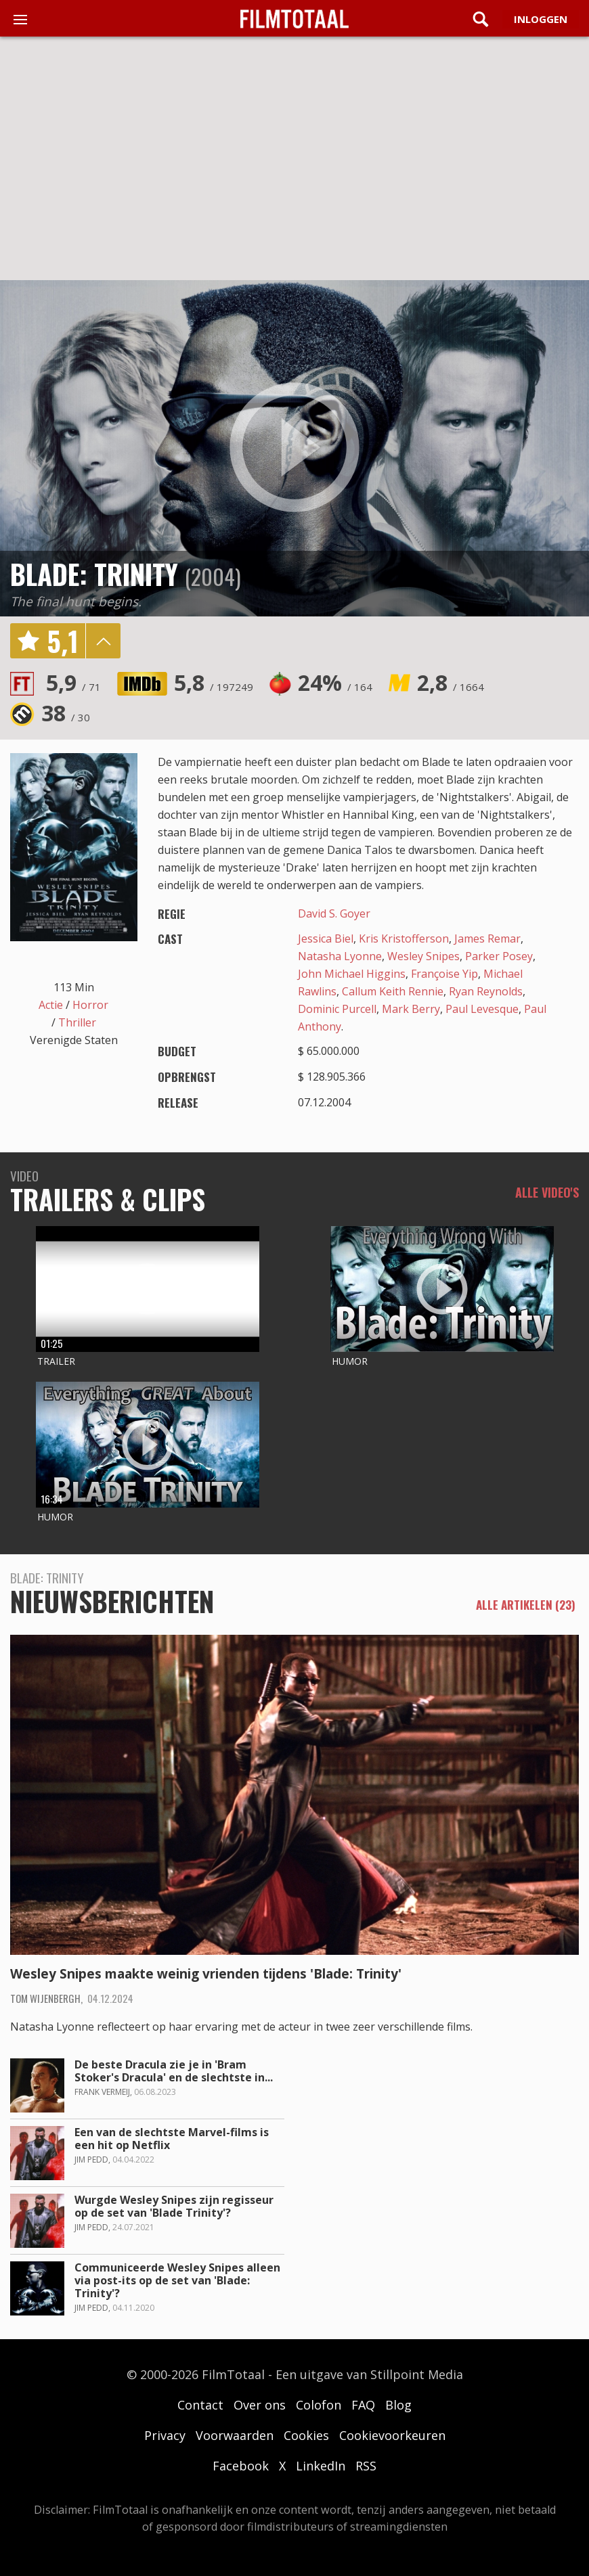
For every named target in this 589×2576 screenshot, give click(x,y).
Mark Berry (411, 1008)
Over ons (260, 2405)
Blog (398, 2405)
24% (335, 682)
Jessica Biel (325, 938)
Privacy (165, 2435)
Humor (350, 1361)
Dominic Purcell (337, 1008)
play (294, 448)
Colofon (318, 2405)
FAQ (363, 2405)
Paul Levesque (482, 1008)
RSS (365, 2466)
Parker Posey (499, 956)
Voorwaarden (235, 2435)
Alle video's (547, 1192)
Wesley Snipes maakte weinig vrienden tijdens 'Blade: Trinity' (205, 1974)
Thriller (77, 1022)
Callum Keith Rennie (392, 991)
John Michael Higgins (352, 973)
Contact (200, 2405)
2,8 (450, 682)
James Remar (487, 938)
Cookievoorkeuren (392, 2435)
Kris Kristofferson (404, 938)
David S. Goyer (334, 913)
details (103, 640)
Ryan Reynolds (486, 991)
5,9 (73, 682)
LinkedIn (320, 2466)
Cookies (306, 2435)
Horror (90, 1004)
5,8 (213, 682)
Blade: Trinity (94, 573)
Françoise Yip (444, 973)
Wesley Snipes (423, 956)
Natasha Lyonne (340, 956)
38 (65, 712)
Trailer (56, 1361)
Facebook (241, 2466)
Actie (51, 1004)
